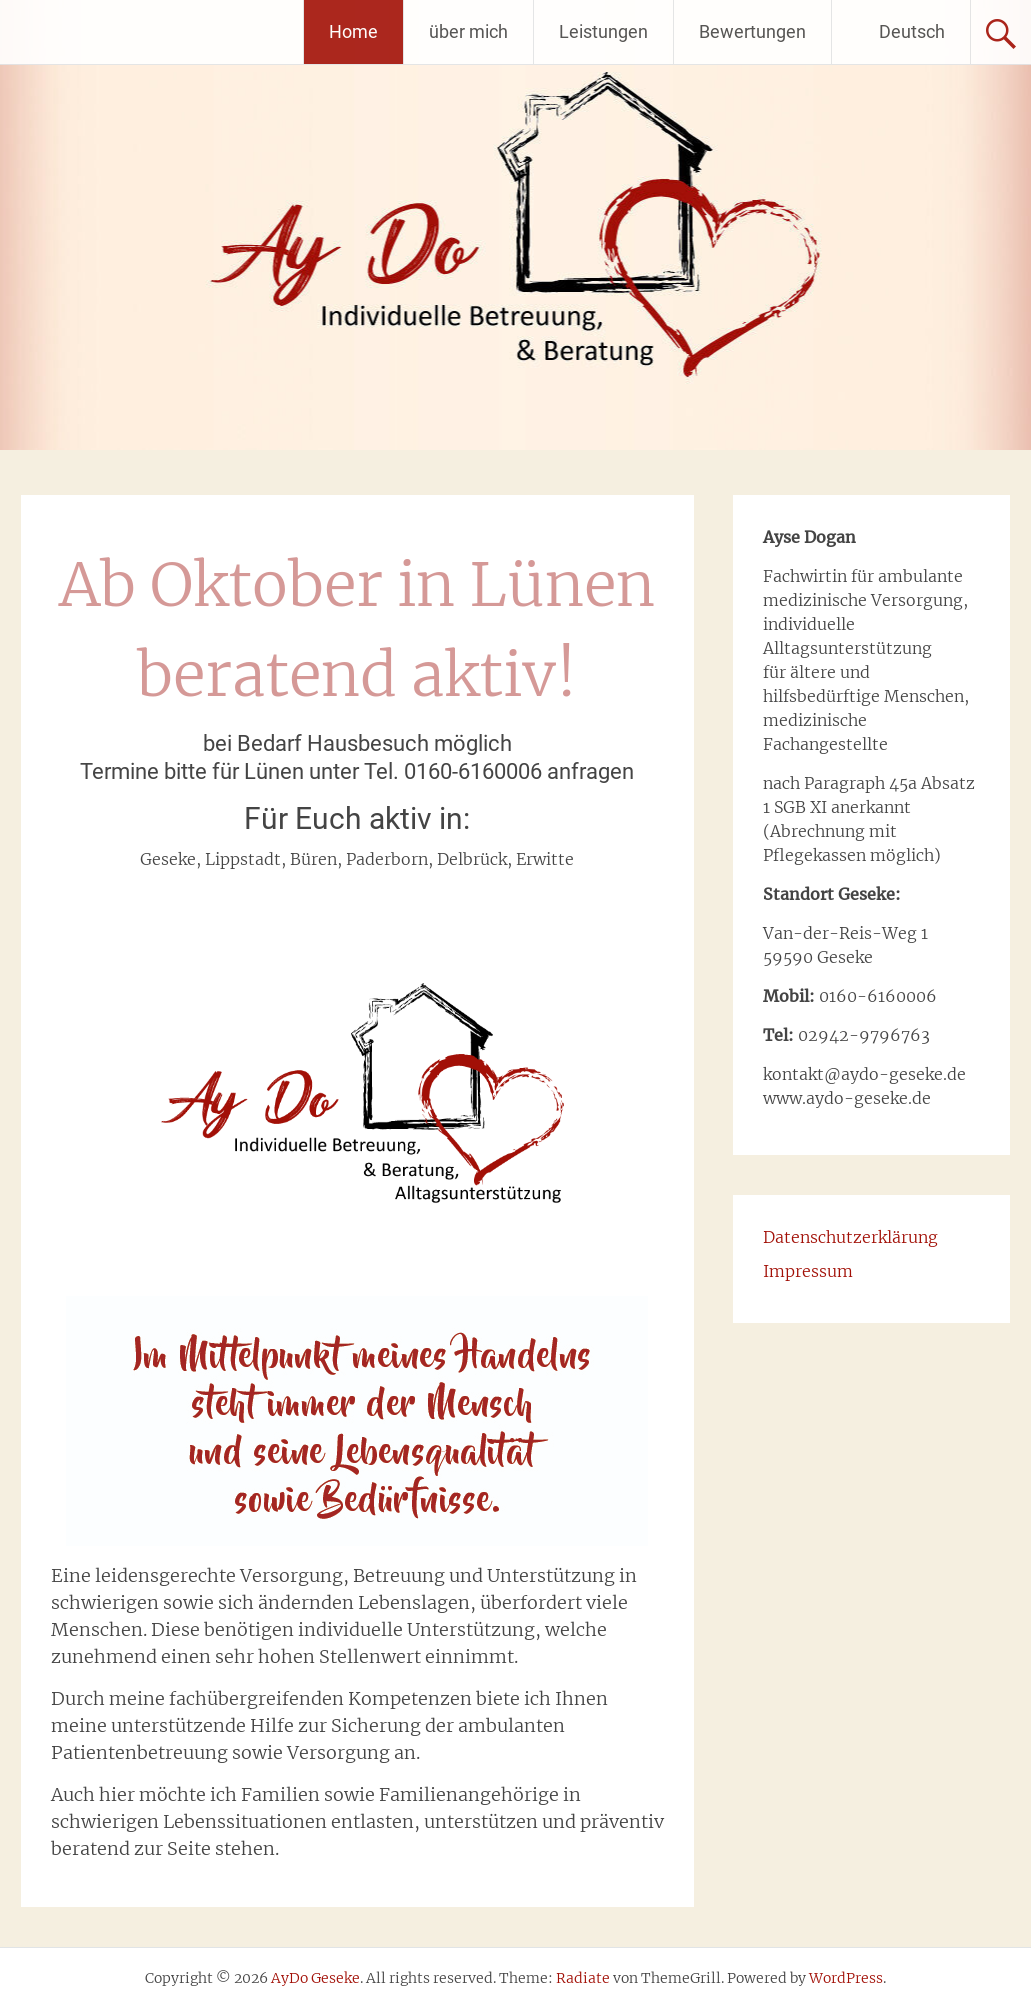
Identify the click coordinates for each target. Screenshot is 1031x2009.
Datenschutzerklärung (850, 1237)
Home (353, 31)
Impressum (808, 1271)
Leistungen (603, 31)
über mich (468, 31)
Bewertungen (752, 31)
